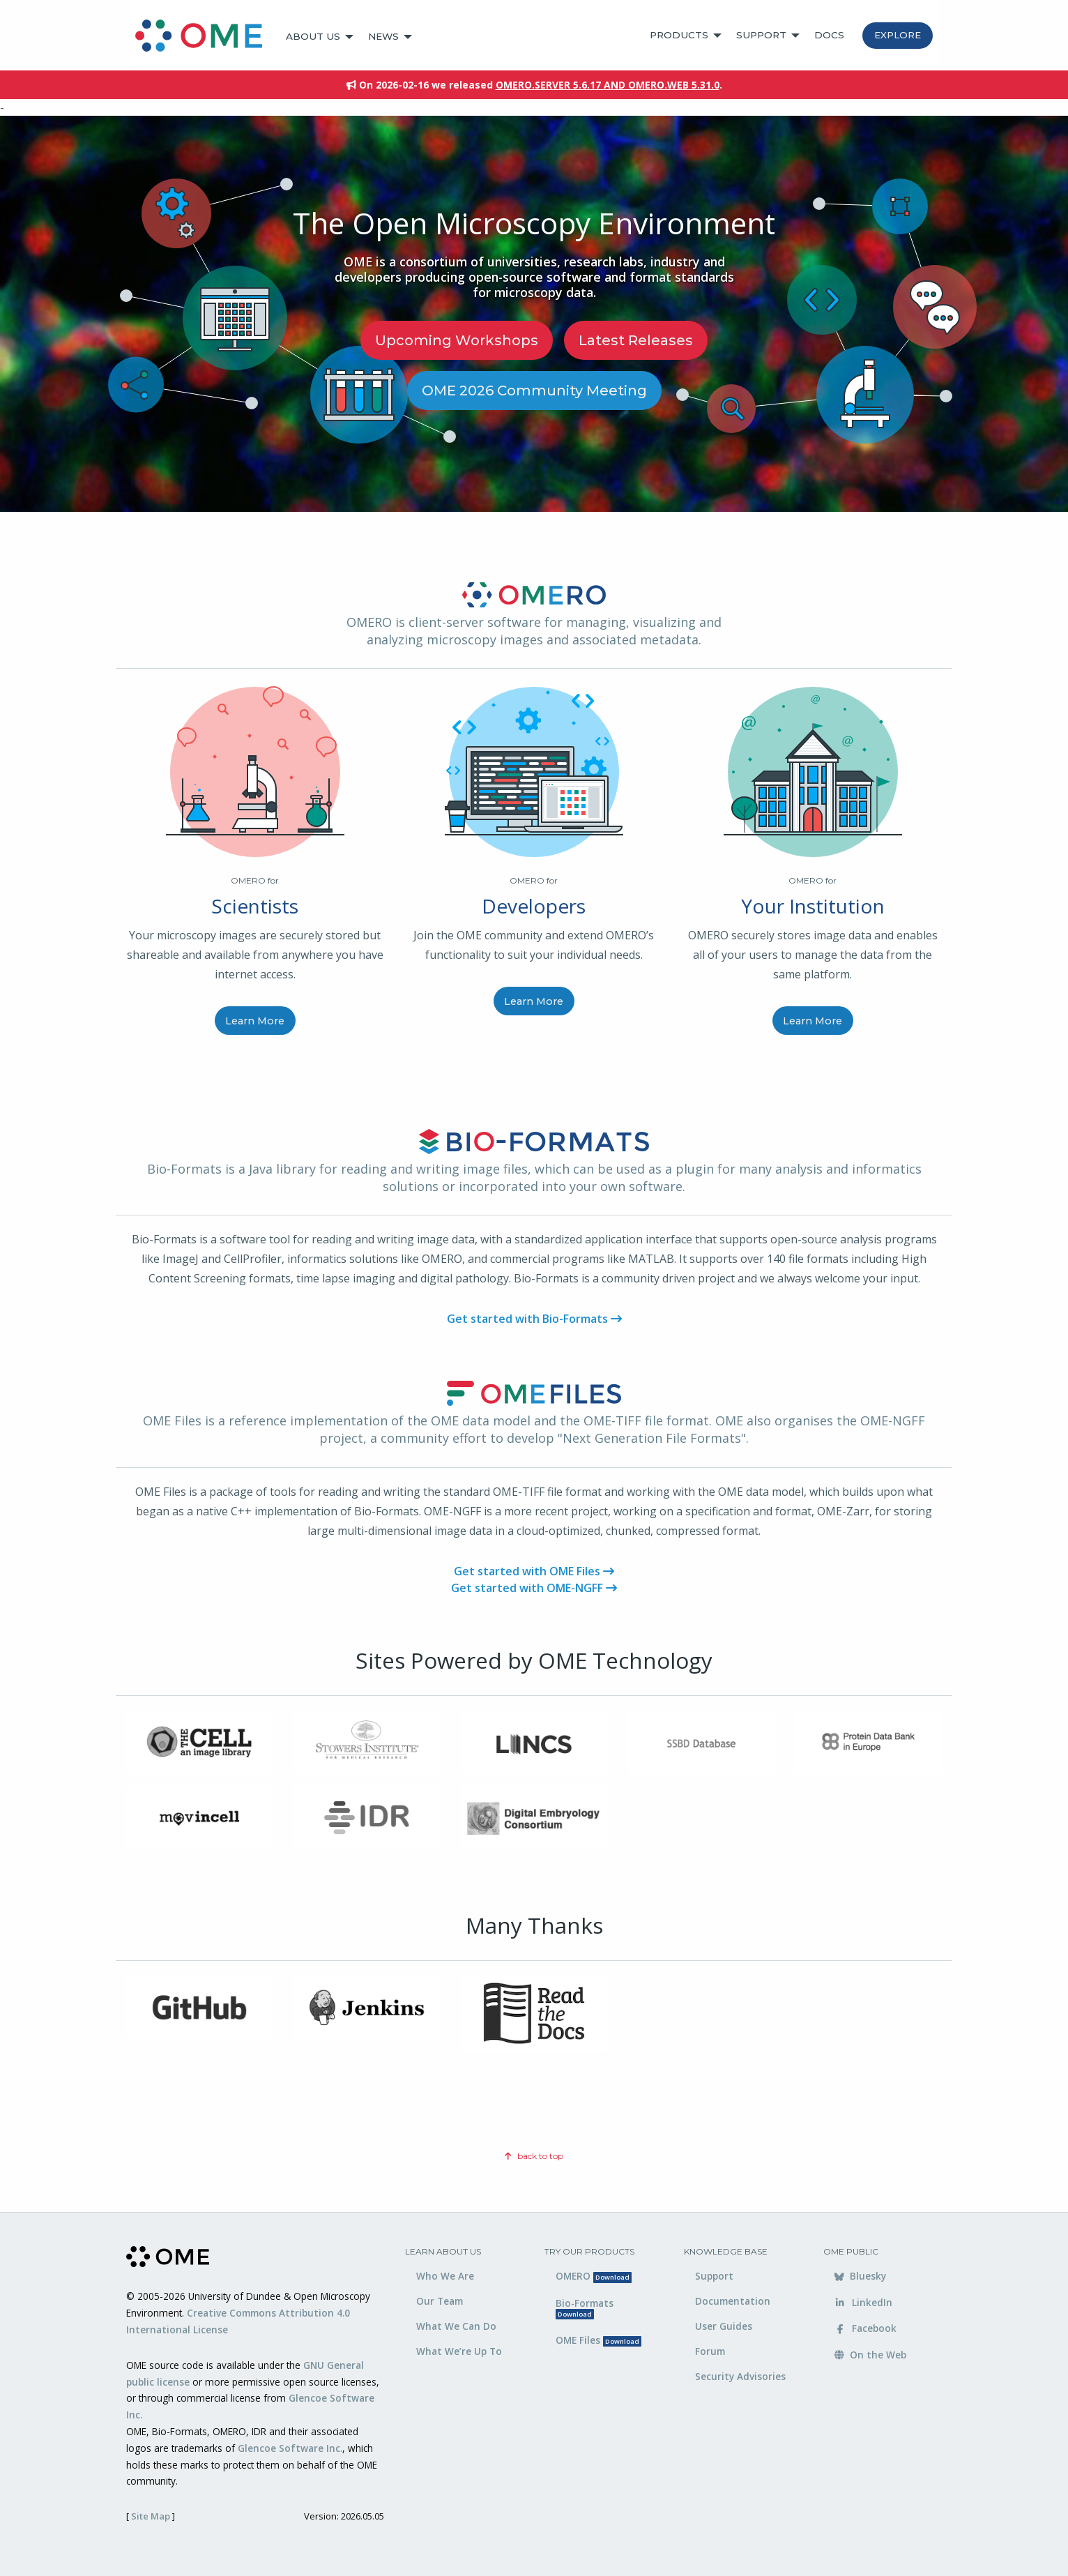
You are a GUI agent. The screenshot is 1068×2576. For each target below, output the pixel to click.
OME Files (598, 2340)
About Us (313, 36)
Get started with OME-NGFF (534, 1588)
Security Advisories (740, 2376)
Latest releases (636, 340)
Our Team (439, 2301)
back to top (534, 2156)
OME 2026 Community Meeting (534, 390)
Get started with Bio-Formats (534, 1318)
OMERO (594, 2275)
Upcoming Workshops (456, 340)
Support (761, 34)
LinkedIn (863, 2302)
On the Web (870, 2354)
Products (679, 34)
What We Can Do (456, 2326)
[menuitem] (205, 37)
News (383, 36)
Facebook (865, 2328)
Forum (710, 2351)
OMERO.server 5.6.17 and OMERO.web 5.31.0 (607, 84)
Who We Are (445, 2275)
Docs (829, 34)
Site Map (150, 2516)
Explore (897, 34)
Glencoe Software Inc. (290, 2448)
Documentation (732, 2301)
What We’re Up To (459, 2351)
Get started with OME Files (534, 1571)
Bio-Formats (584, 2307)
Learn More (254, 1021)
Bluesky (860, 2275)
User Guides (723, 2326)
